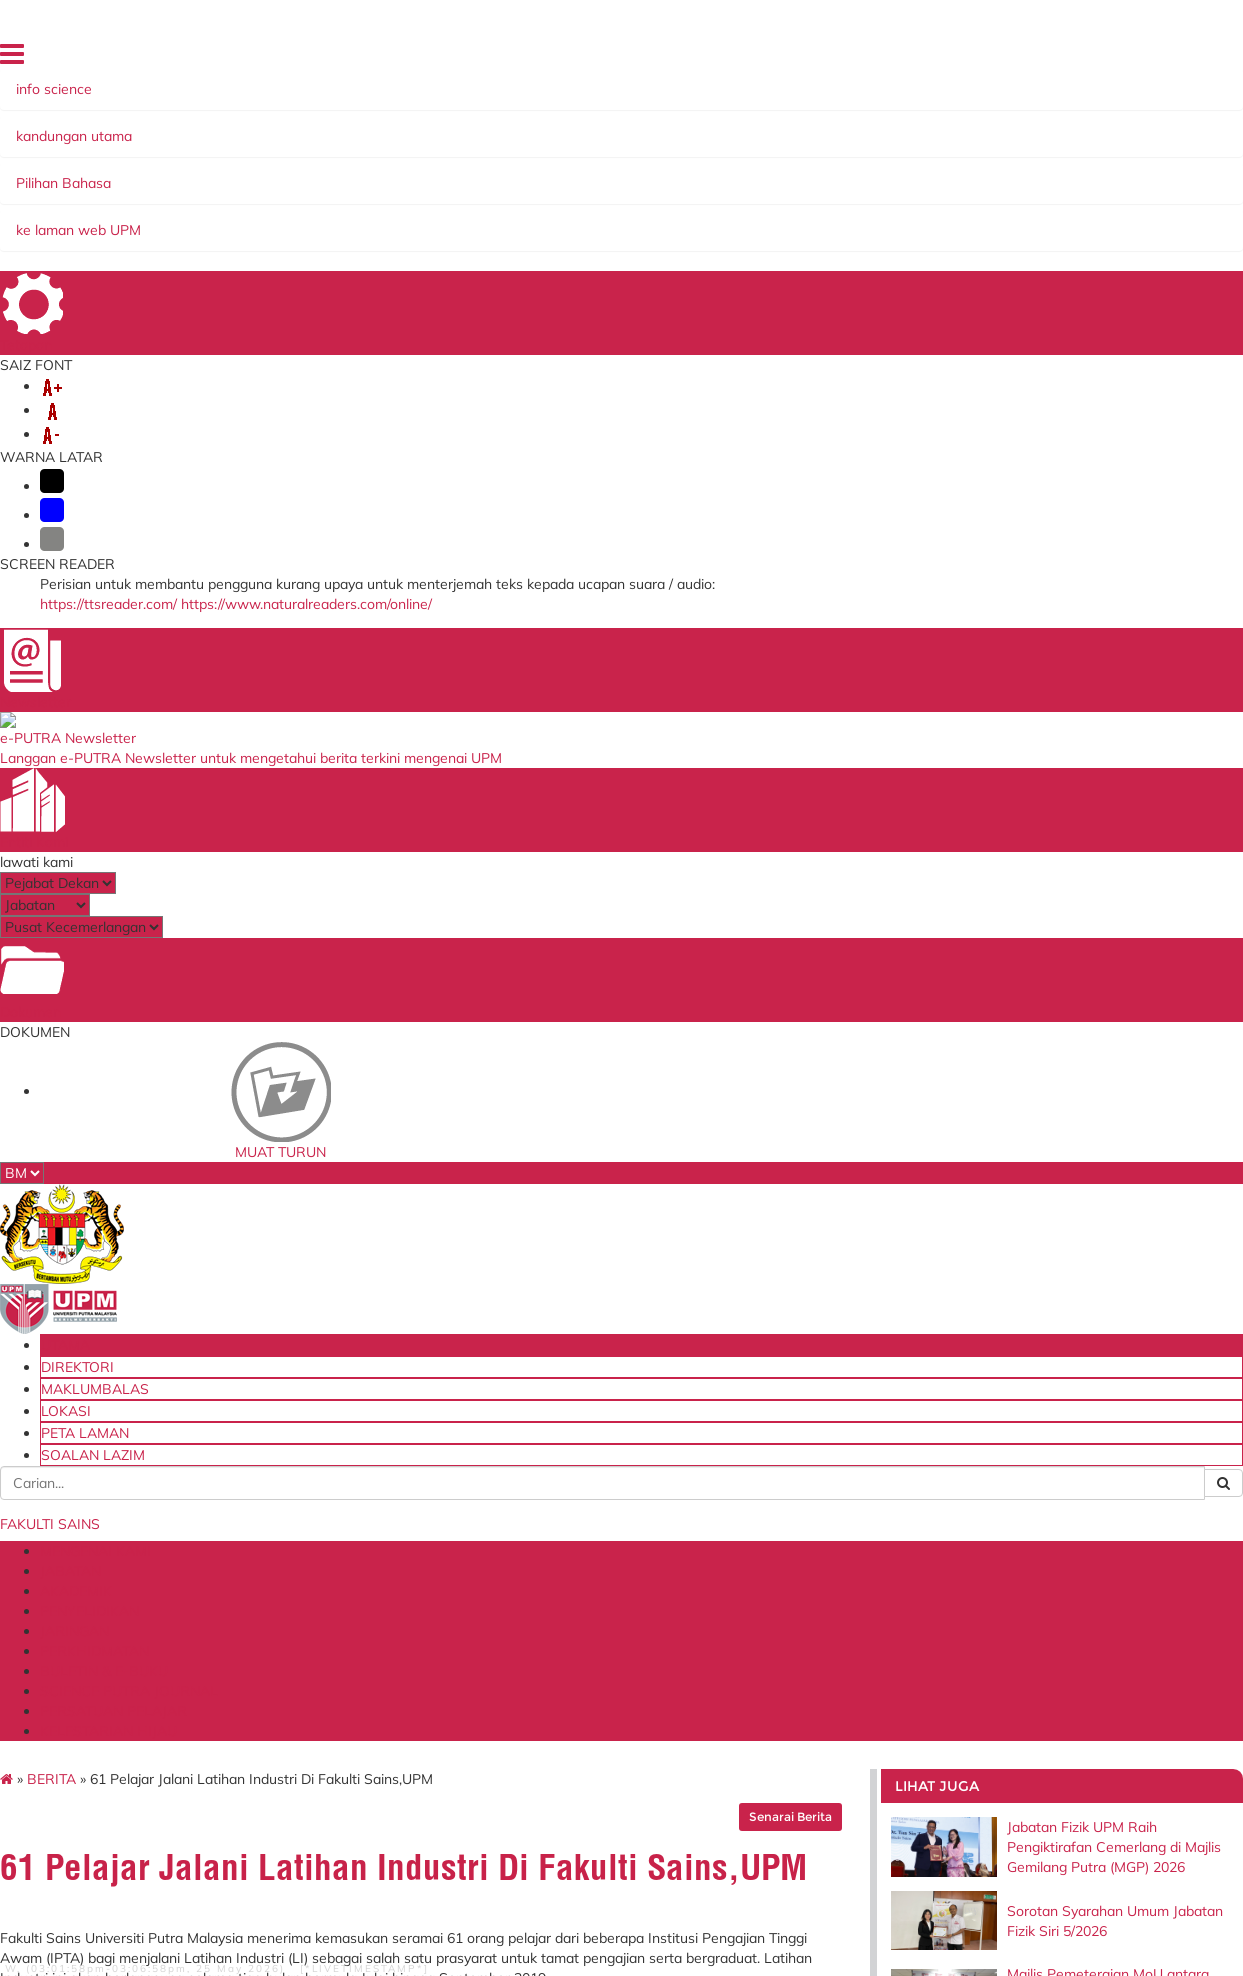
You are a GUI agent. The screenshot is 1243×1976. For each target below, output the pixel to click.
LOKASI (922, 59)
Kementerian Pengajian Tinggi (601, 1519)
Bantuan (411, 1888)
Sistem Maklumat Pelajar (401, 1553)
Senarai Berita (745, 288)
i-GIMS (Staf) (366, 1513)
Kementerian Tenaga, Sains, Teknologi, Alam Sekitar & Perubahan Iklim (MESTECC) (616, 1605)
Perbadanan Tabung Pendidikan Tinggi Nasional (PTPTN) (613, 1559)
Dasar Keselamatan (511, 1888)
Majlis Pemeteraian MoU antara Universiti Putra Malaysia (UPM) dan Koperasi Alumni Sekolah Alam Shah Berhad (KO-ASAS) (1035, 495)
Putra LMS (358, 1574)
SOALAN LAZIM (1084, 59)
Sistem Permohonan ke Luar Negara (411, 1600)
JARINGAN (611, 173)
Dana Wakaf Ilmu (787, 1546)
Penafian (342, 1888)
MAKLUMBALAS (843, 59)
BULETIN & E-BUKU (872, 173)
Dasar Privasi (152, 1888)
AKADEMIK (390, 173)
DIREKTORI (753, 59)
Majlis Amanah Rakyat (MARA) (599, 1678)
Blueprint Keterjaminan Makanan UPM (805, 1519)
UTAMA (688, 59)
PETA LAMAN (993, 59)
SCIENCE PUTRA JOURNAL (221, 193)
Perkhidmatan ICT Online (402, 1694)
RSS (288, 1888)
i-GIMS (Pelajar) (374, 1533)
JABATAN (300, 173)
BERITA (163, 251)
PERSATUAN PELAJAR (413, 193)
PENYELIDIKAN (501, 173)
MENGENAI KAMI (187, 173)
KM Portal (356, 1627)
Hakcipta (233, 1888)
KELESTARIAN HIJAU (583, 193)
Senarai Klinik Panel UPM (810, 1587)
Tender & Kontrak (787, 1566)
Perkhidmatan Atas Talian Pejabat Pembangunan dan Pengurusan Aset (410, 1660)
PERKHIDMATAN (726, 173)
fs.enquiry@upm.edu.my (951, 833)
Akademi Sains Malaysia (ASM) (604, 1645)
